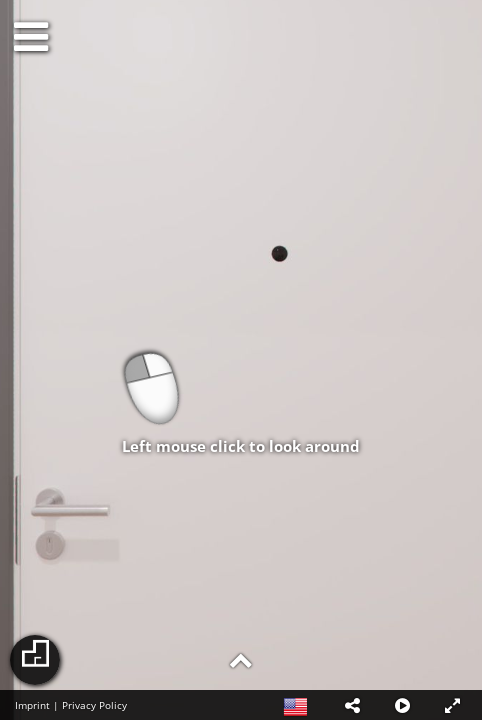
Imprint (32, 705)
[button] (352, 705)
